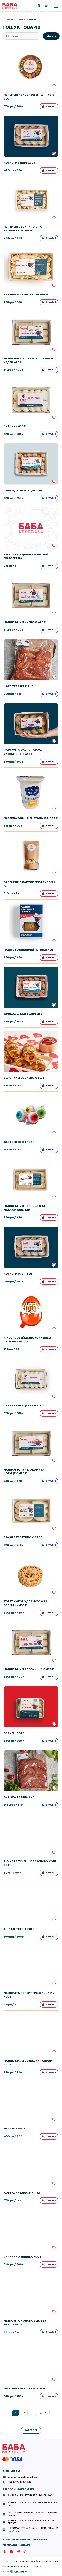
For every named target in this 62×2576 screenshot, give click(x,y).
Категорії (31, 2430)
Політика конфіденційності (16, 2566)
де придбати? (21, 2539)
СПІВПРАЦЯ (9, 2545)
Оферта (37, 2566)
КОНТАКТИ (25, 2545)
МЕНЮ (6, 2539)
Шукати (51, 36)
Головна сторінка (13, 19)
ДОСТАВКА (40, 2539)
